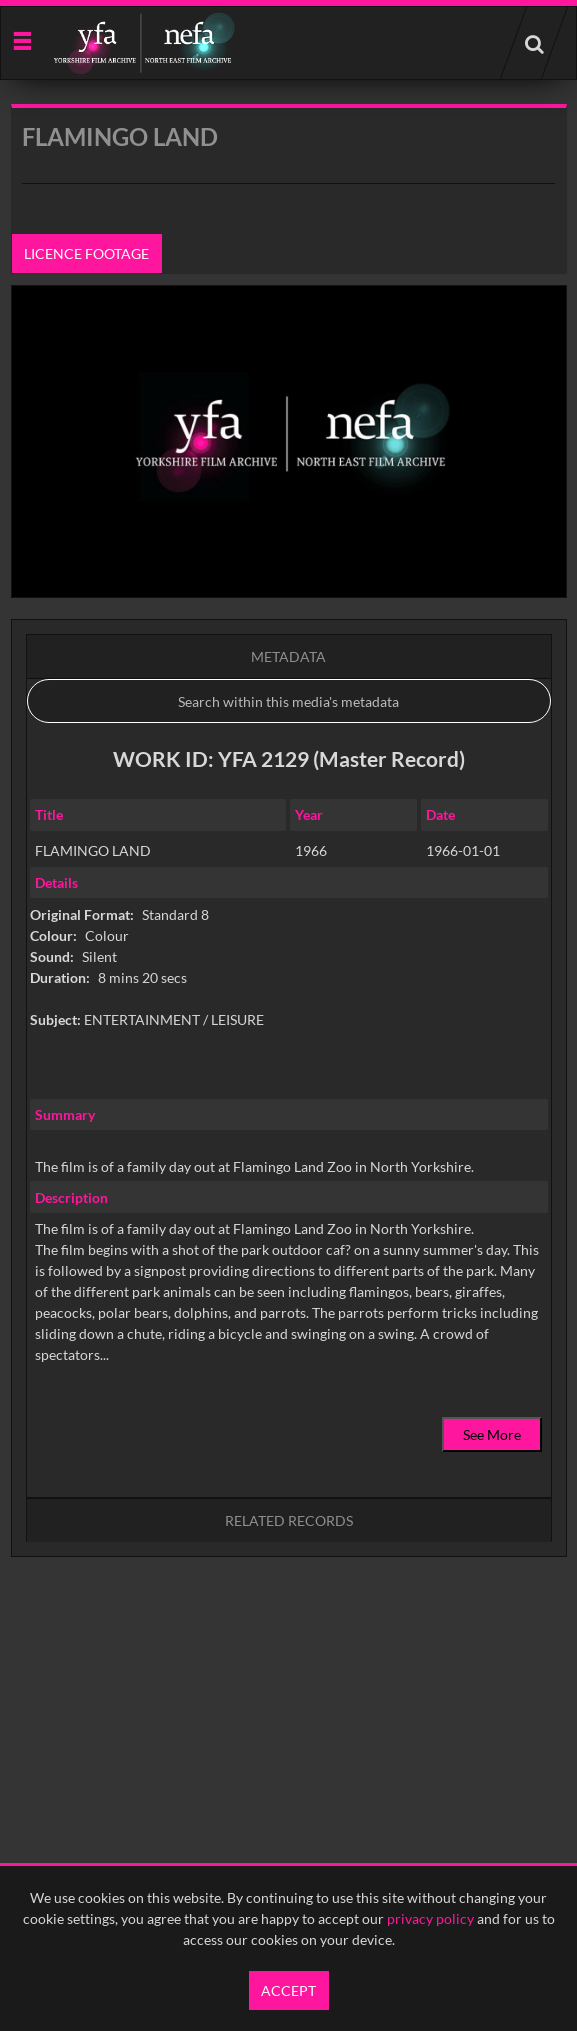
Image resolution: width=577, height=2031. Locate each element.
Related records (289, 1520)
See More (492, 1434)
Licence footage (86, 253)
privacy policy (430, 1918)
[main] (289, 881)
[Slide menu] (21, 39)
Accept (288, 1990)
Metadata (288, 656)
